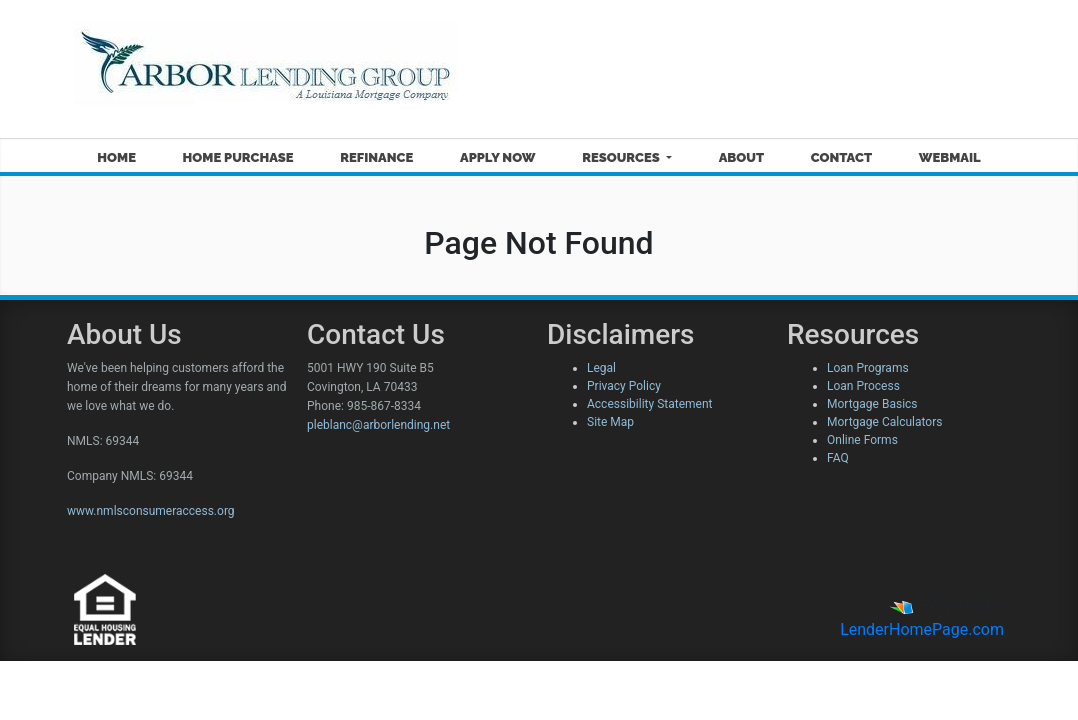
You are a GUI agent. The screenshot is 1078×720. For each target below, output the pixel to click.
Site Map (610, 422)
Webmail (950, 157)
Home (116, 157)
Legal (601, 368)
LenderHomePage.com (922, 629)
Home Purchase (238, 157)
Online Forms (862, 440)
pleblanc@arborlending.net (378, 425)
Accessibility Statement (649, 404)
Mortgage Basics (872, 404)
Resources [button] (622, 157)
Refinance (376, 157)
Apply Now (497, 157)
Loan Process (863, 386)
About (741, 157)
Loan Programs (868, 368)
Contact (841, 157)
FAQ (838, 458)
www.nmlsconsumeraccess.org (151, 511)
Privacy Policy (624, 386)
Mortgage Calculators (884, 422)
